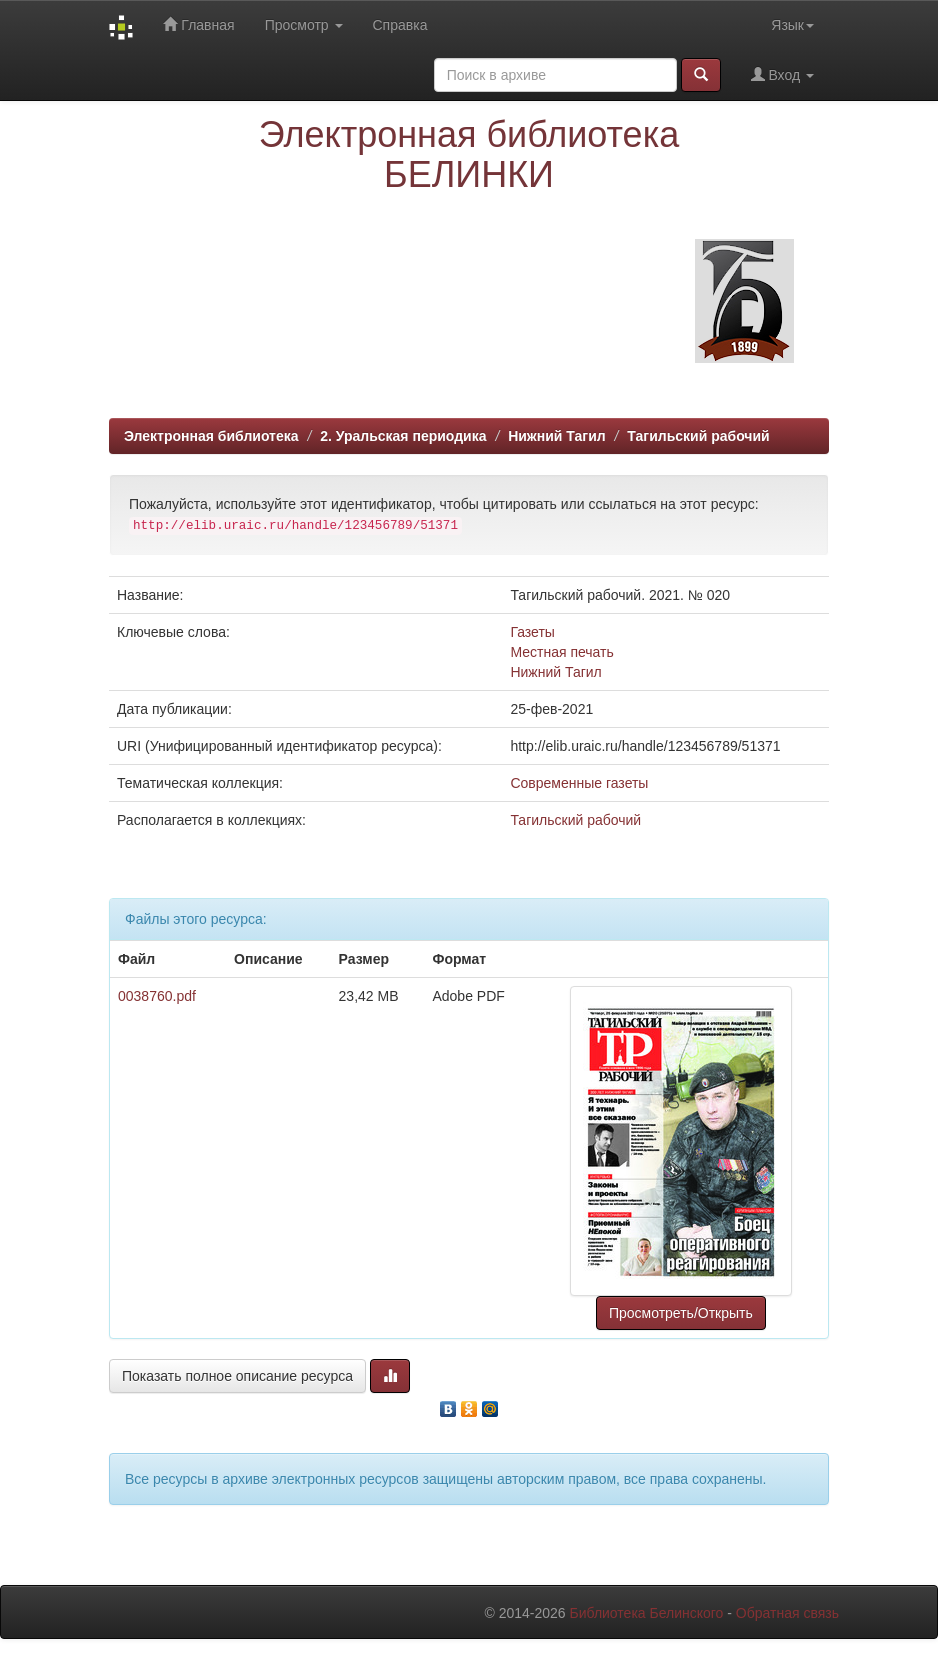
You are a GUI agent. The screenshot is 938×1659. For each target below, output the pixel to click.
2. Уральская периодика (403, 436)
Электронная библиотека (211, 436)
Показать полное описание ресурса (237, 1376)
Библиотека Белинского (646, 1613)
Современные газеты (579, 783)
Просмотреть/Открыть (681, 1313)
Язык (792, 25)
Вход (782, 74)
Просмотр (304, 25)
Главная (198, 24)
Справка (400, 25)
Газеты (532, 632)
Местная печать (561, 652)
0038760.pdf (157, 996)
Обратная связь (787, 1613)
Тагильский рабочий (698, 436)
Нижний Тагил (557, 436)
